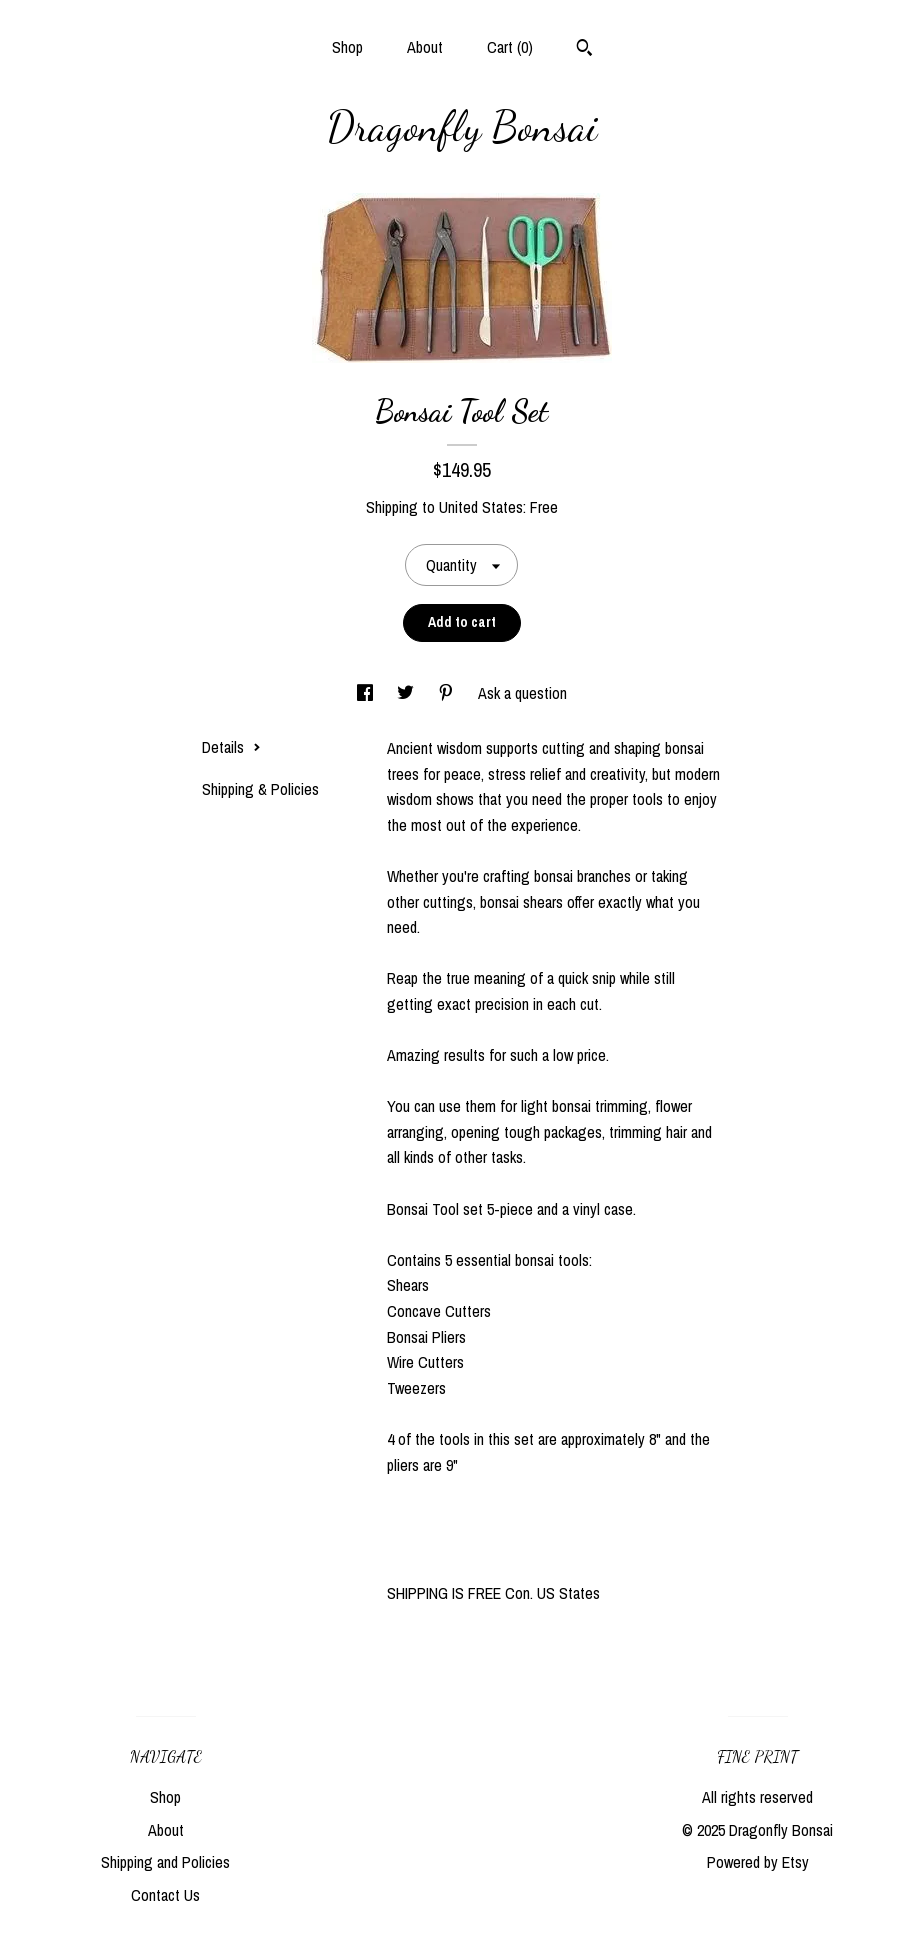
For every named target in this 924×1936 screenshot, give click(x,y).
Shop (347, 47)
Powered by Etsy (758, 1862)
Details (231, 747)
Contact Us (165, 1895)
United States (481, 507)
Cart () (510, 47)
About (425, 47)
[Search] (584, 50)
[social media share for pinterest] (448, 693)
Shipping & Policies (260, 789)
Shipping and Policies (165, 1862)
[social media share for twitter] (407, 693)
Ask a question (522, 693)
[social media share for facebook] (367, 693)
